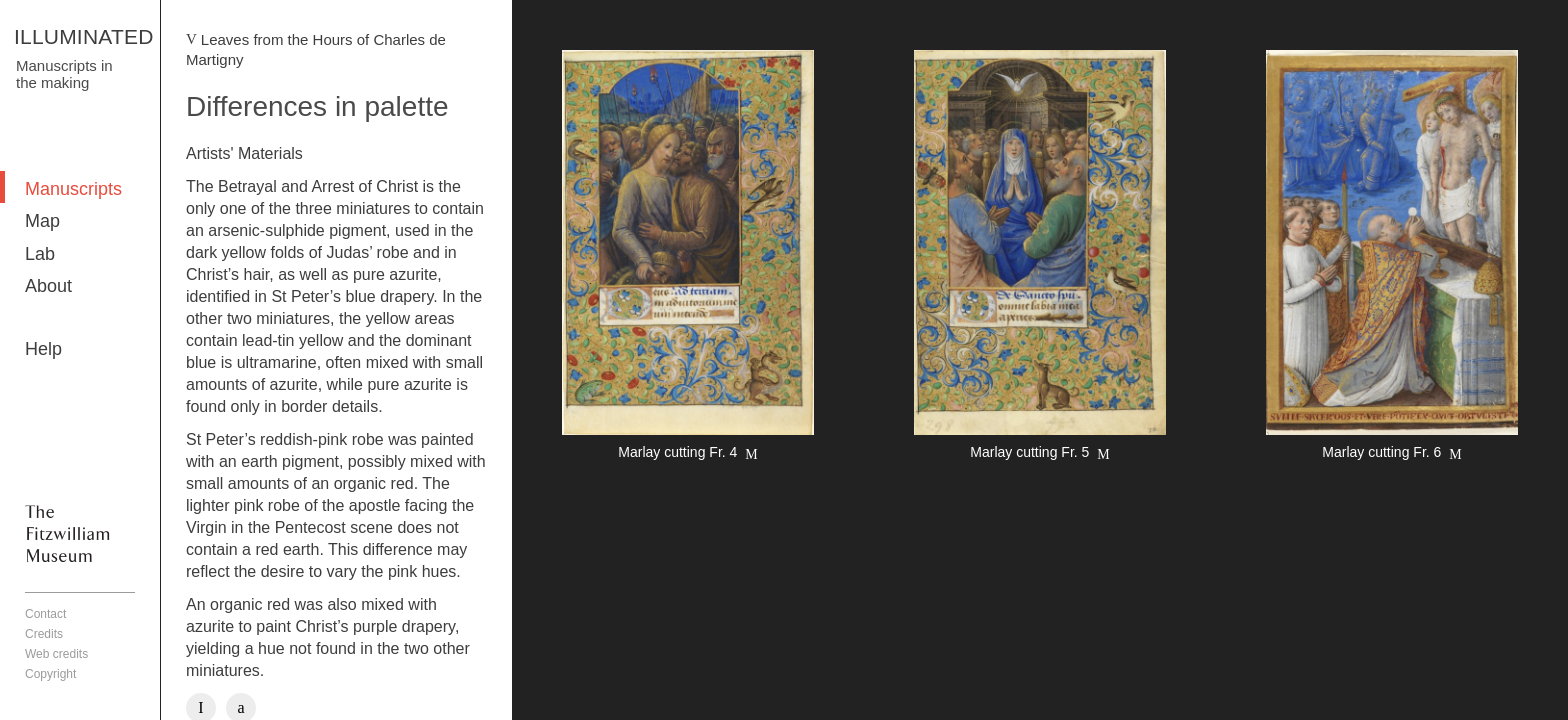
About (48, 286)
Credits (44, 634)
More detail (688, 258)
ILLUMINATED (84, 36)
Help (43, 349)
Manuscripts (73, 189)
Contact (45, 614)
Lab (40, 254)
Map (42, 221)
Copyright (50, 674)
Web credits (56, 654)
